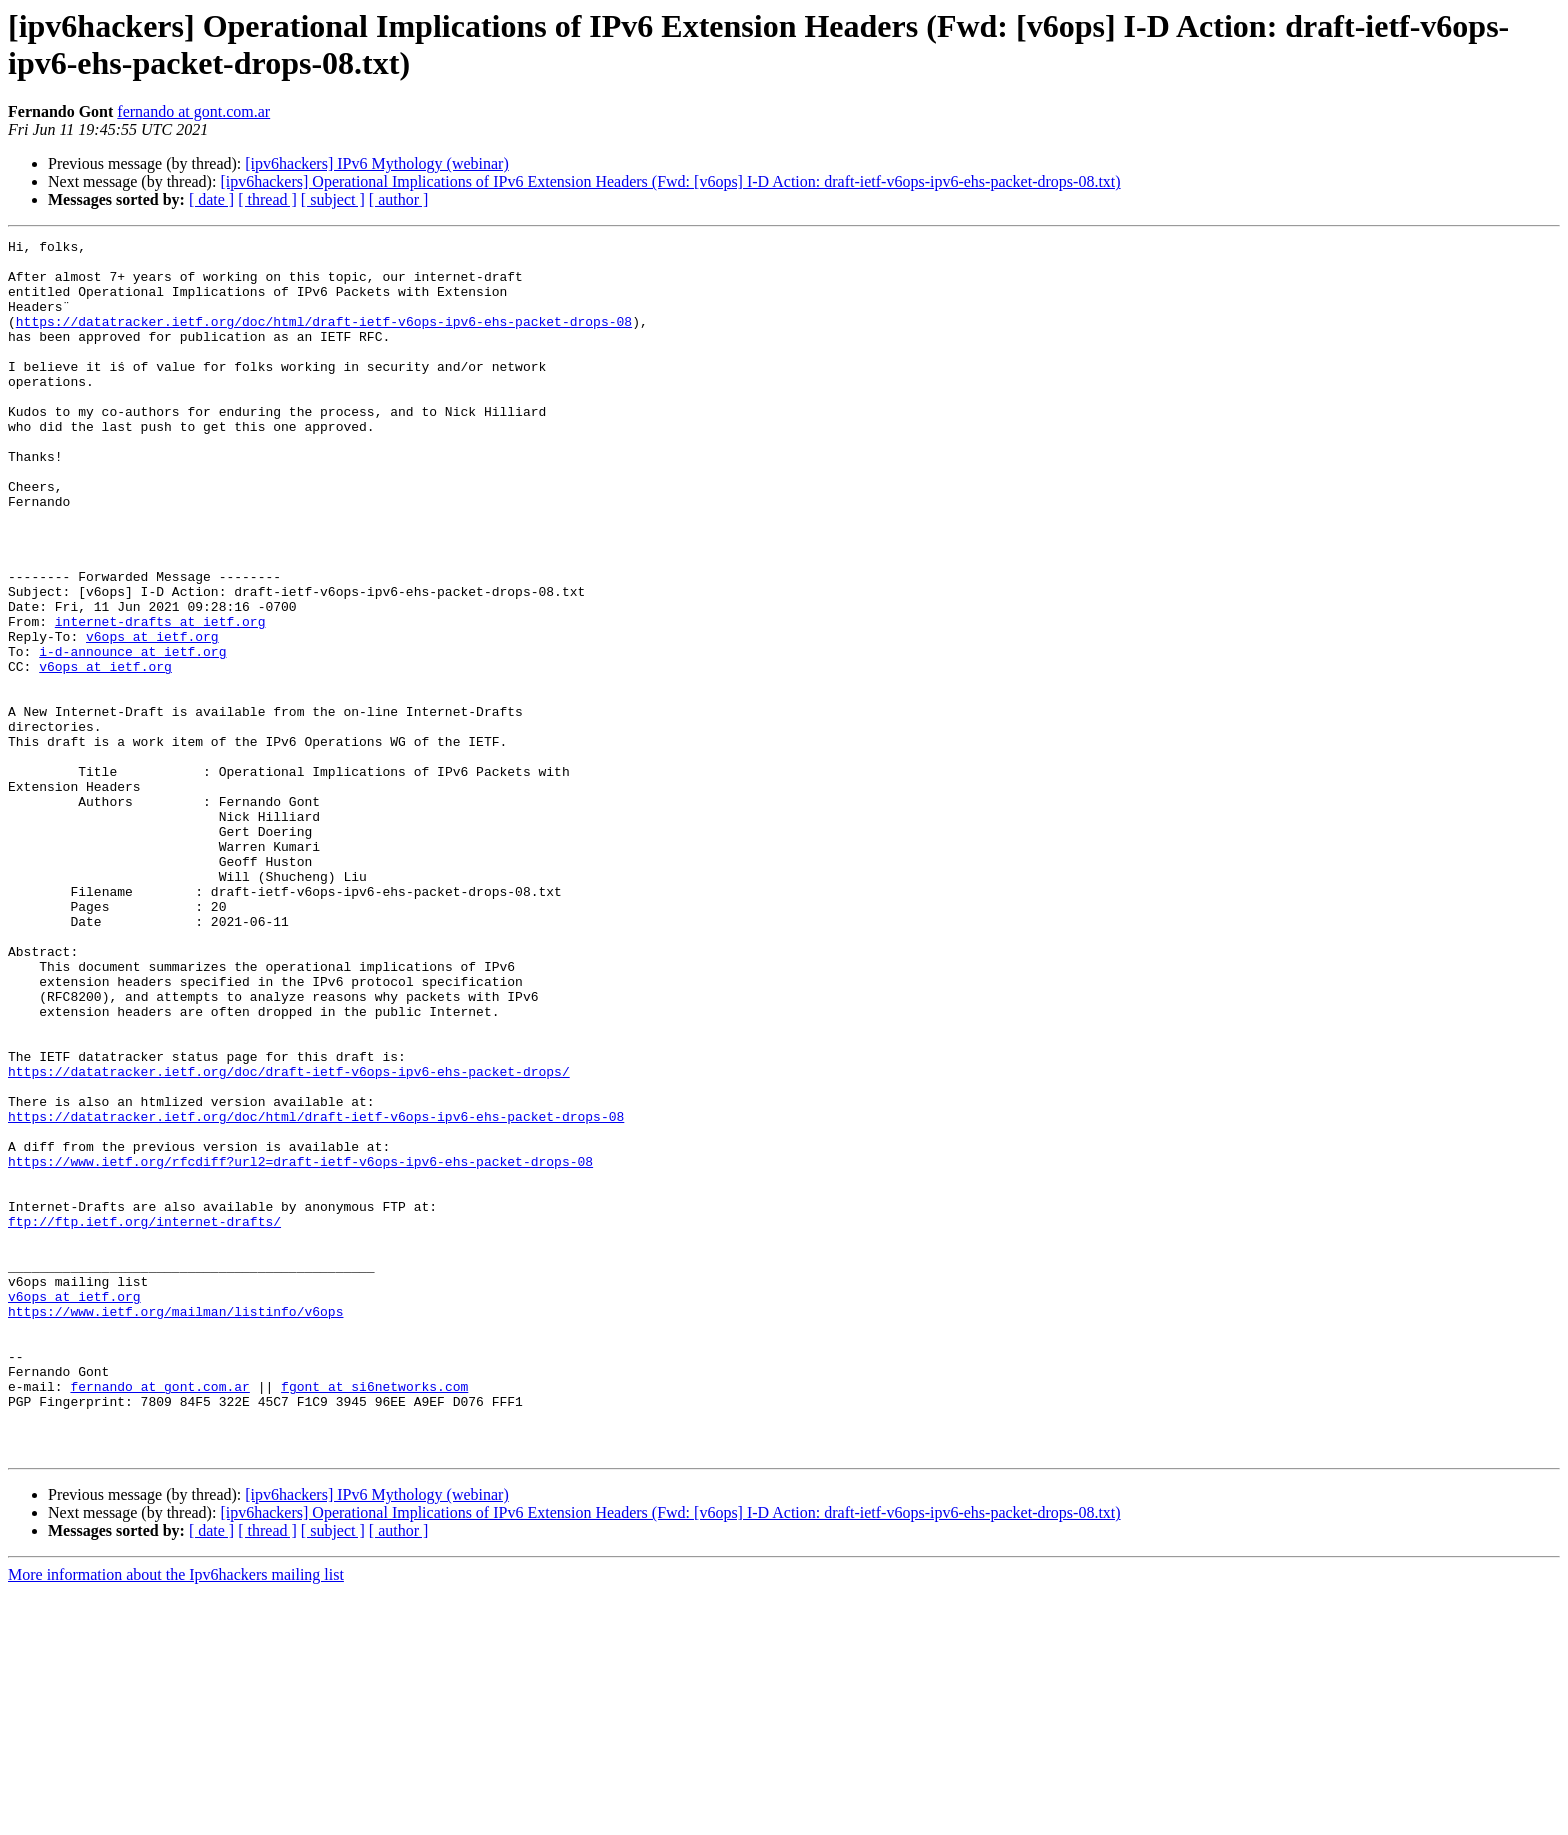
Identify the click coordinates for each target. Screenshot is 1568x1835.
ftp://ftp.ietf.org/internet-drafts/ (144, 1419)
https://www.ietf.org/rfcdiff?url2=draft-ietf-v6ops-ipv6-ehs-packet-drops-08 (300, 1347)
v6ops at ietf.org (152, 717)
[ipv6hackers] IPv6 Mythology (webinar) (377, 163)
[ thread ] (267, 199)
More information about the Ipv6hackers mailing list (176, 1817)
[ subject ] (333, 199)
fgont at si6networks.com (374, 1617)
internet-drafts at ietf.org (160, 699)
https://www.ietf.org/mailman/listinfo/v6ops (175, 1527)
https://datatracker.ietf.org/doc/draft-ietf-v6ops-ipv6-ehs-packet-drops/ (289, 1239)
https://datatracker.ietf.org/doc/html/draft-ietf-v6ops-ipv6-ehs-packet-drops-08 (324, 339)
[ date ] (211, 199)
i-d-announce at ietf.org (132, 735)
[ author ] (399, 199)
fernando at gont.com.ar (193, 111)
